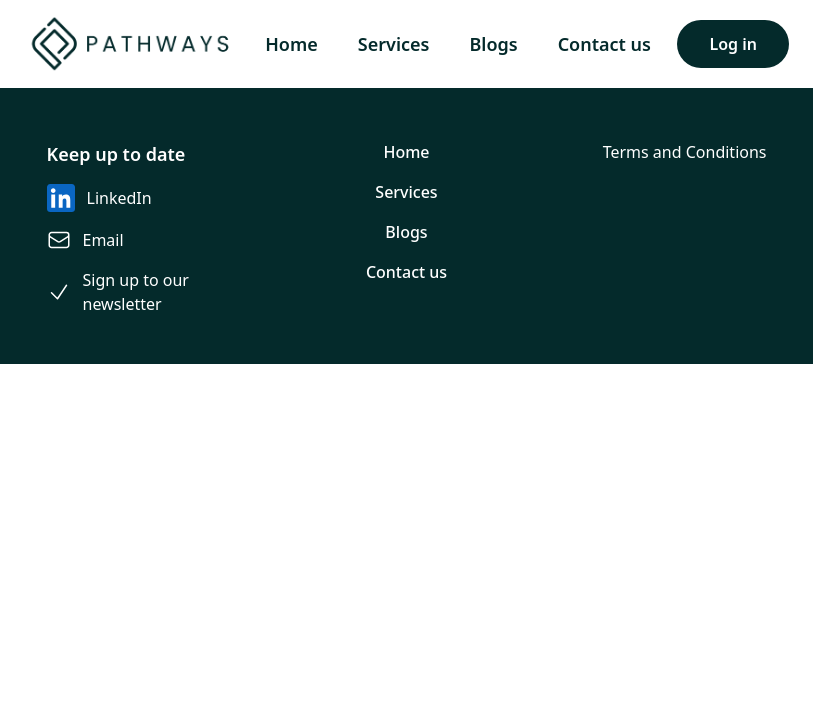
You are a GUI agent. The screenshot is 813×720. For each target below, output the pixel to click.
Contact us (604, 44)
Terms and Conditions (685, 152)
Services (394, 44)
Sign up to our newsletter (136, 292)
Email (103, 240)
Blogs (493, 44)
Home (291, 44)
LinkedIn (119, 198)
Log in (733, 44)
